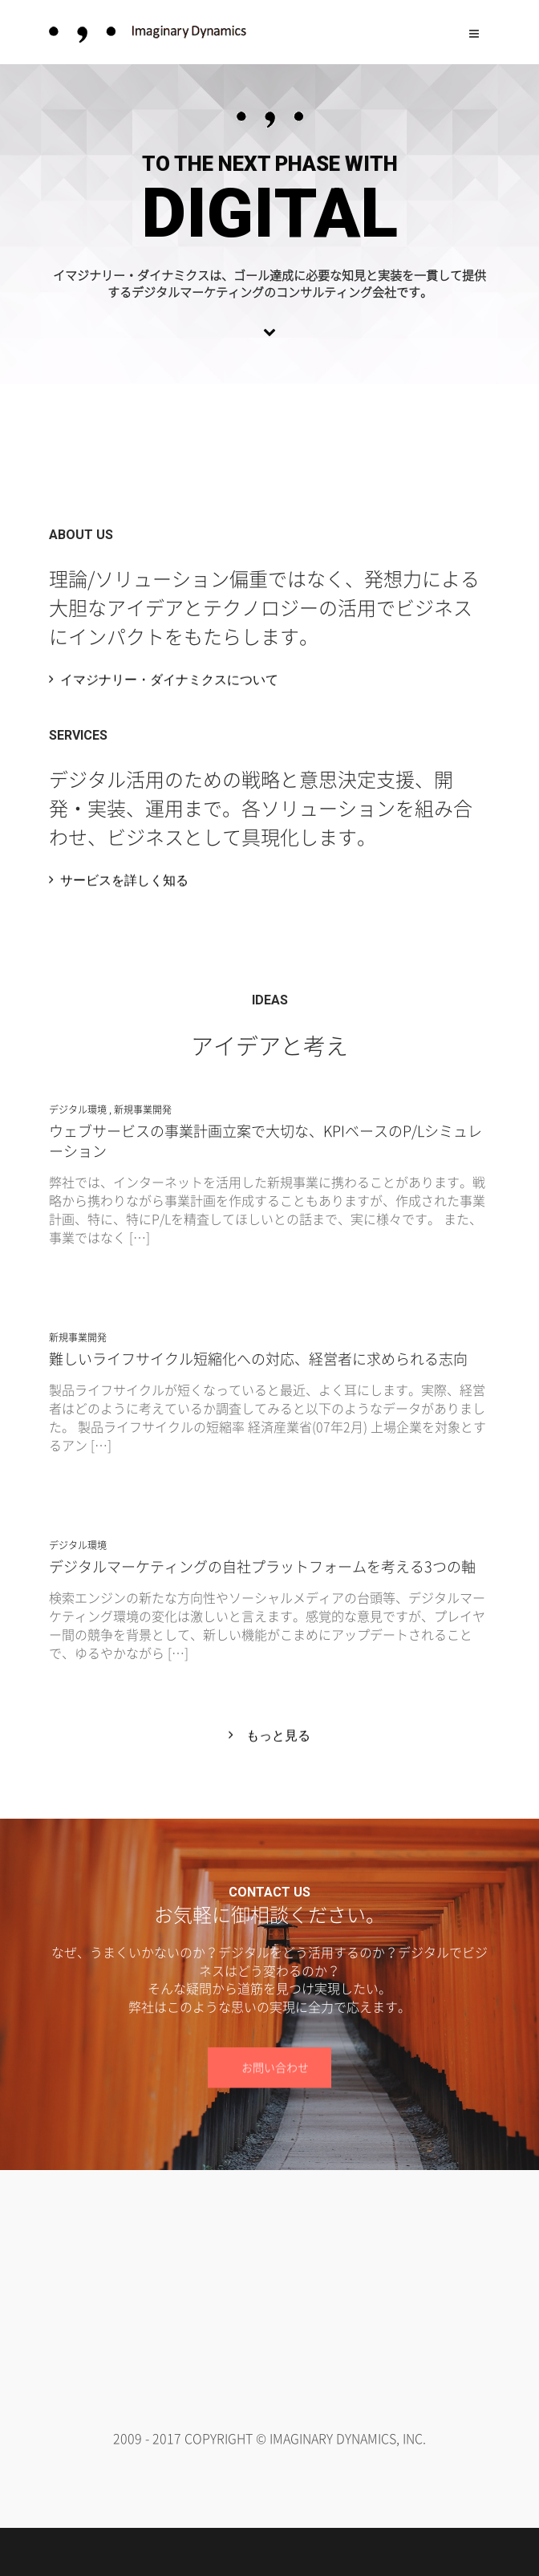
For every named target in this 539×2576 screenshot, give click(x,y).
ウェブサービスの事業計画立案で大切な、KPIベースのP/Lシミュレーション (265, 1141)
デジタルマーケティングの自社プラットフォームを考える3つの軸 (262, 1566)
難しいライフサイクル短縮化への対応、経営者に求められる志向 (258, 1358)
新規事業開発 (143, 1109)
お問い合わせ (275, 2068)
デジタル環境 (78, 1109)
